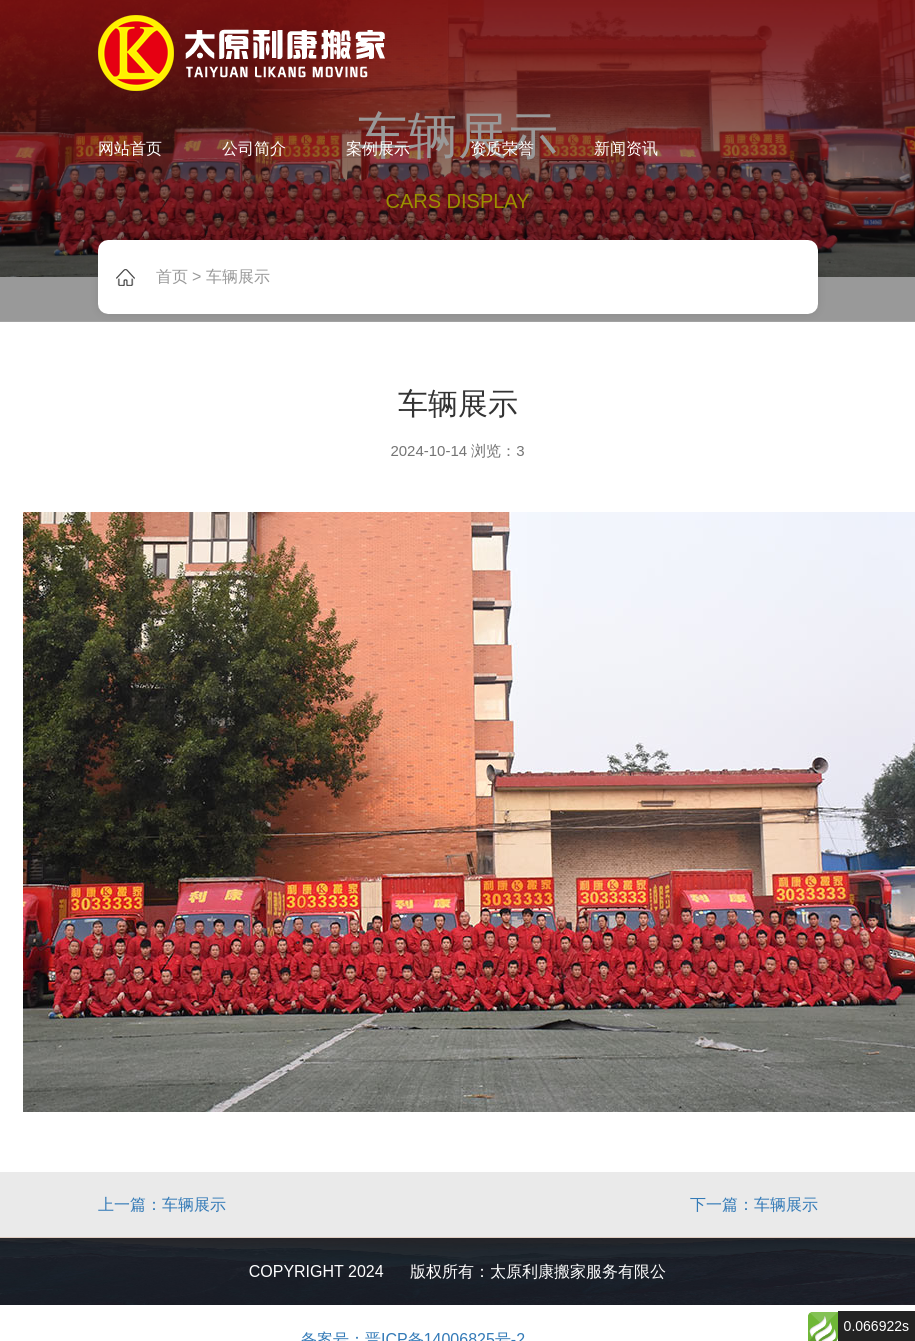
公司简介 (254, 148)
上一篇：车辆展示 (162, 1204)
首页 (172, 276)
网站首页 (130, 148)
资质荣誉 (502, 148)
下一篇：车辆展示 (754, 1204)
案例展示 (378, 148)
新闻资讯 (626, 148)
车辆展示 (238, 276)
